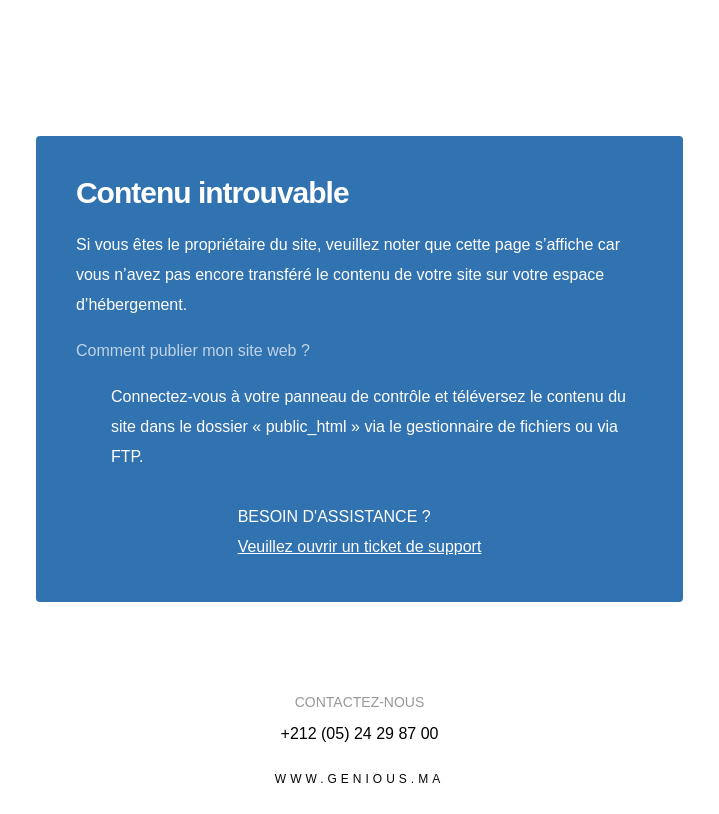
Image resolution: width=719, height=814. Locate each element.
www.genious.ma (359, 779)
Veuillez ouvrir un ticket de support (360, 546)
